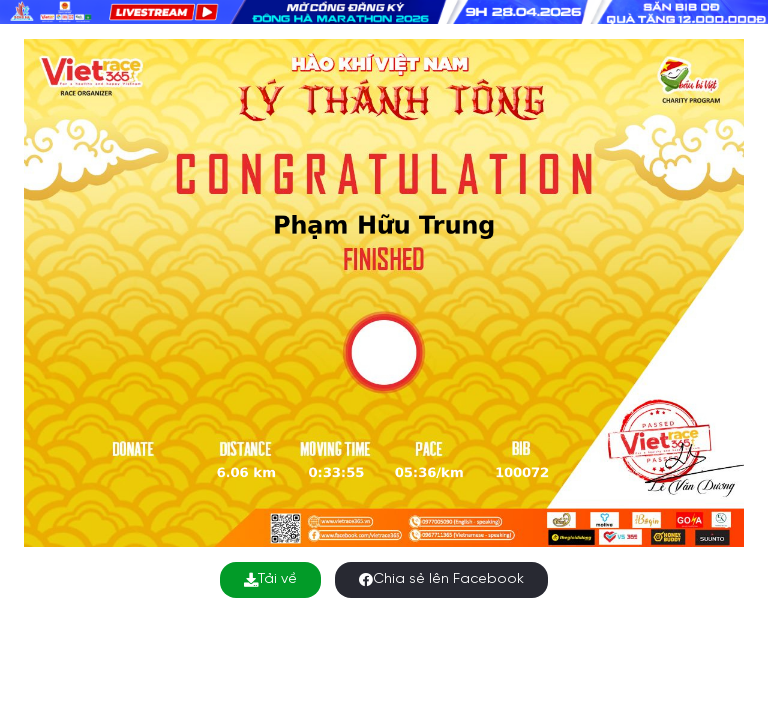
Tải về (270, 579)
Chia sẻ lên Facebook (441, 579)
